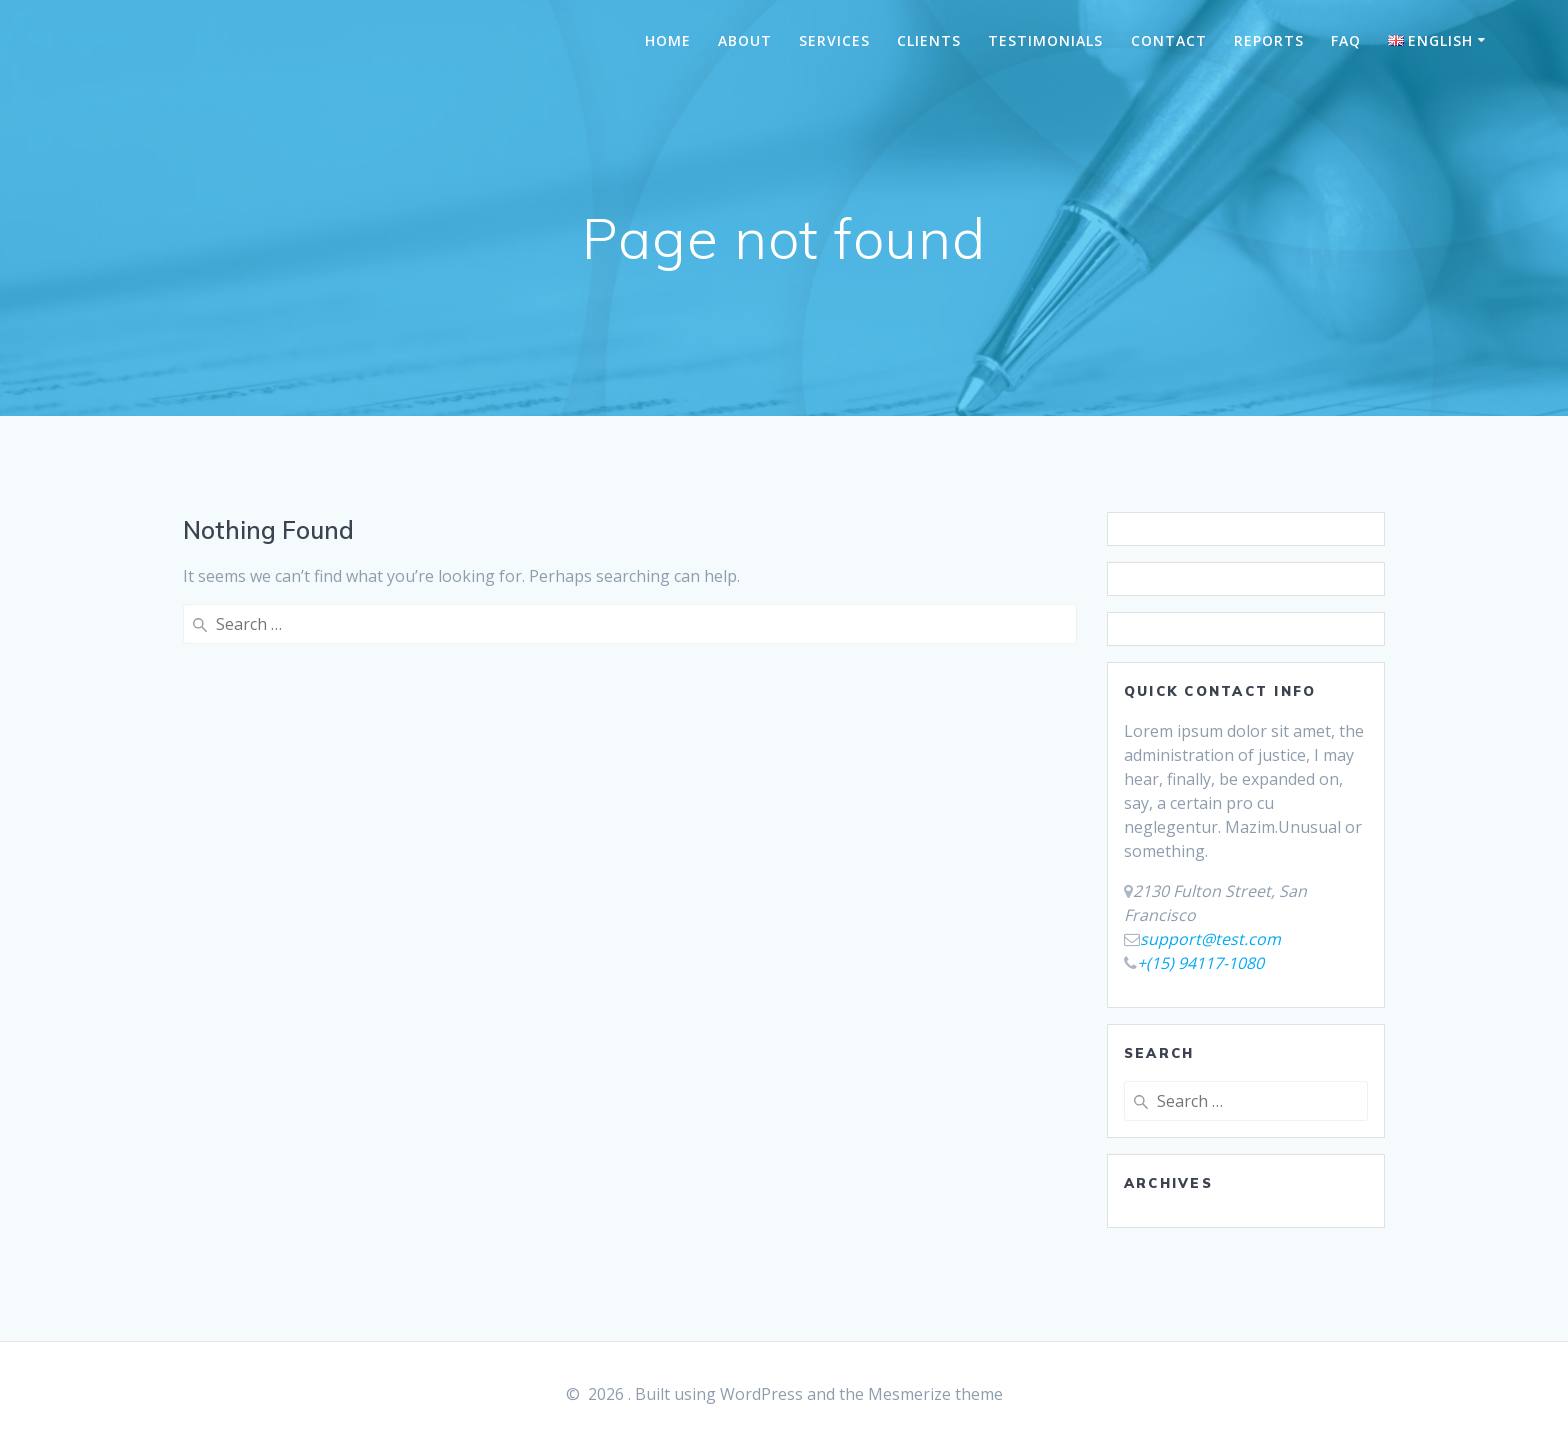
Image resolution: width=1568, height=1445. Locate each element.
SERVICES (834, 40)
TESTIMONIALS (1045, 40)
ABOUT (745, 40)
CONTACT (1169, 40)
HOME (668, 40)
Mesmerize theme (935, 1394)
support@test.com (1210, 939)
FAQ (1346, 40)
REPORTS (1269, 40)
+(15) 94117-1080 (1200, 963)
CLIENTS (929, 40)
